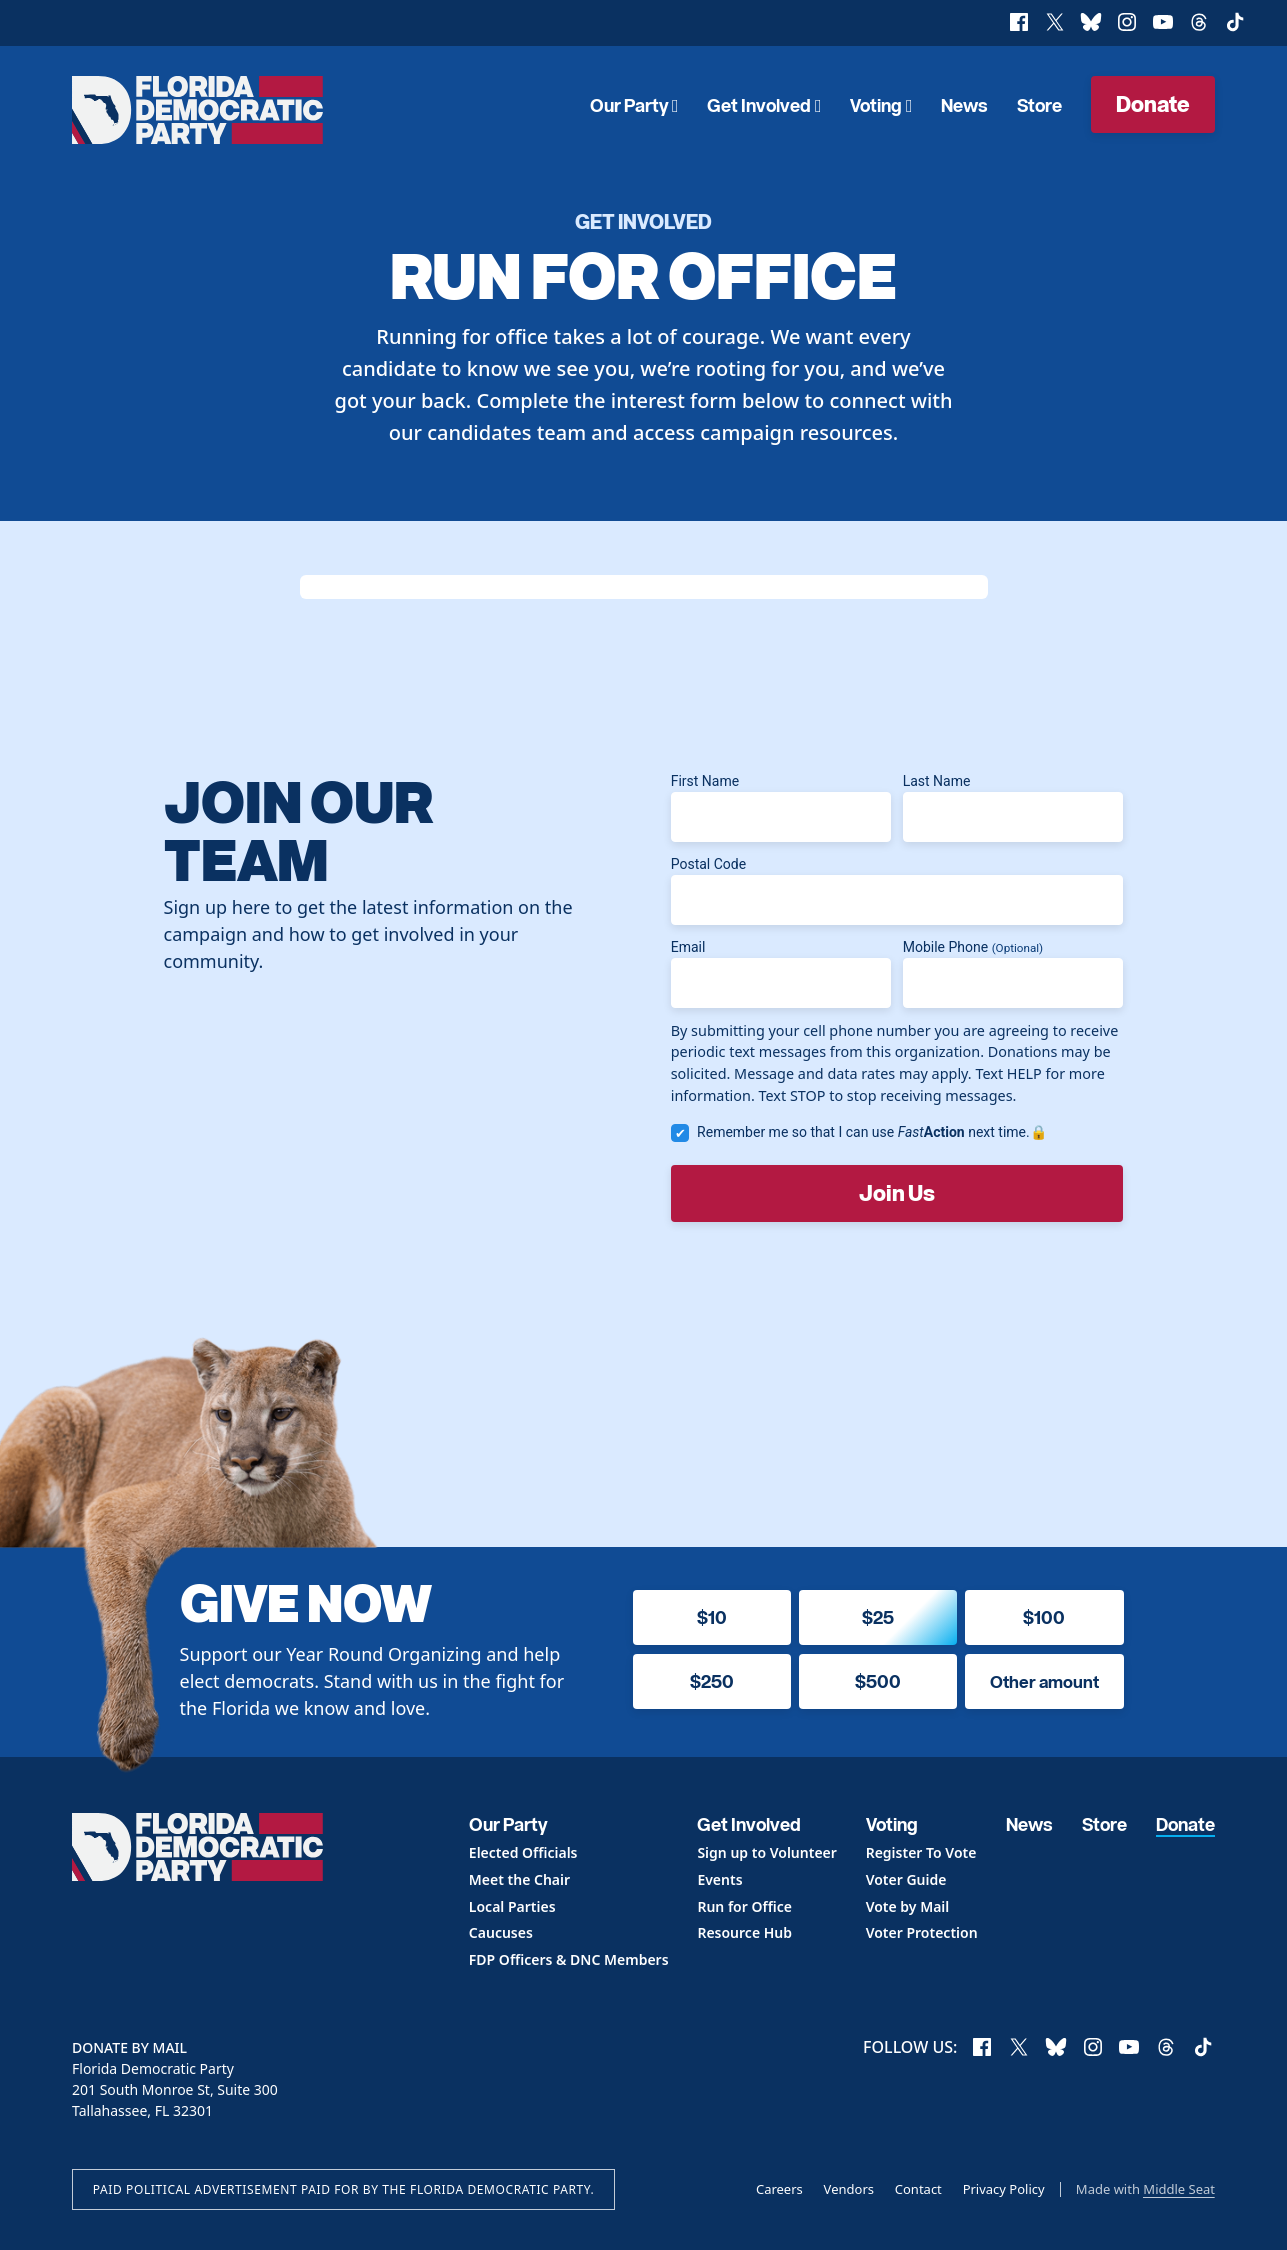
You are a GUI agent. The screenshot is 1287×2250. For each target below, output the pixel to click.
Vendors (849, 2189)
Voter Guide (906, 1880)
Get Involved (764, 105)
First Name (781, 807)
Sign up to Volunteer (766, 1853)
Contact (918, 2189)
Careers (779, 2189)
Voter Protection (922, 1933)
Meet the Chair (519, 1880)
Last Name (1013, 807)
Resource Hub (744, 1933)
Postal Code (897, 890)
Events (719, 1880)
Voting (881, 105)
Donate (1153, 103)
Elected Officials (523, 1853)
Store (1039, 105)
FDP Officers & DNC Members (569, 1960)
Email (781, 973)
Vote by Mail (908, 1907)
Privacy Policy (1004, 2189)
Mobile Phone (1013, 973)
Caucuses (501, 1933)
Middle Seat (1179, 2189)
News (964, 105)
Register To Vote (921, 1853)
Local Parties (512, 1907)
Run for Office (744, 1907)
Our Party (634, 105)
